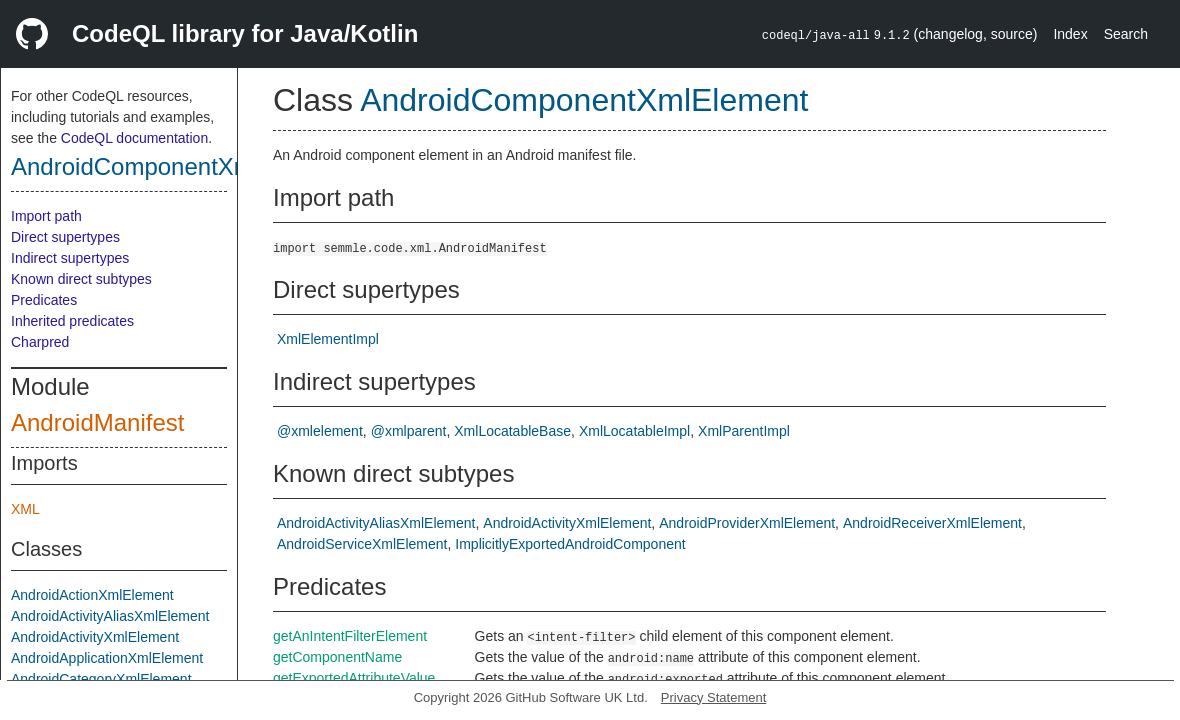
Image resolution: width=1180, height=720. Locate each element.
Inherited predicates (72, 321)
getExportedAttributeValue (354, 678)
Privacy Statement (714, 697)
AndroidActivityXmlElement (95, 637)
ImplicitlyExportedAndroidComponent (570, 544)
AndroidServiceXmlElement (362, 544)
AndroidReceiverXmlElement (932, 523)
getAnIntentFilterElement (350, 636)
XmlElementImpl (328, 339)
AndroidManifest (97, 422)
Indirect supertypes (70, 258)
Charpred (40, 342)
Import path (46, 216)
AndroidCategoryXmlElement (101, 679)
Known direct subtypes (81, 279)
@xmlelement (320, 431)
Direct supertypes (65, 237)
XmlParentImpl (744, 431)
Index (1070, 34)
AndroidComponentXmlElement (179, 166)
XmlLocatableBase (512, 431)
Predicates (44, 300)
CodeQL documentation (134, 138)
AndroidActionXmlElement (92, 595)
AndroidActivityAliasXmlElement (110, 616)
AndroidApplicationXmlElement (107, 658)
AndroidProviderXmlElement (747, 523)
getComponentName (337, 657)
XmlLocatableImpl (634, 431)
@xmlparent (409, 431)
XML (25, 509)
